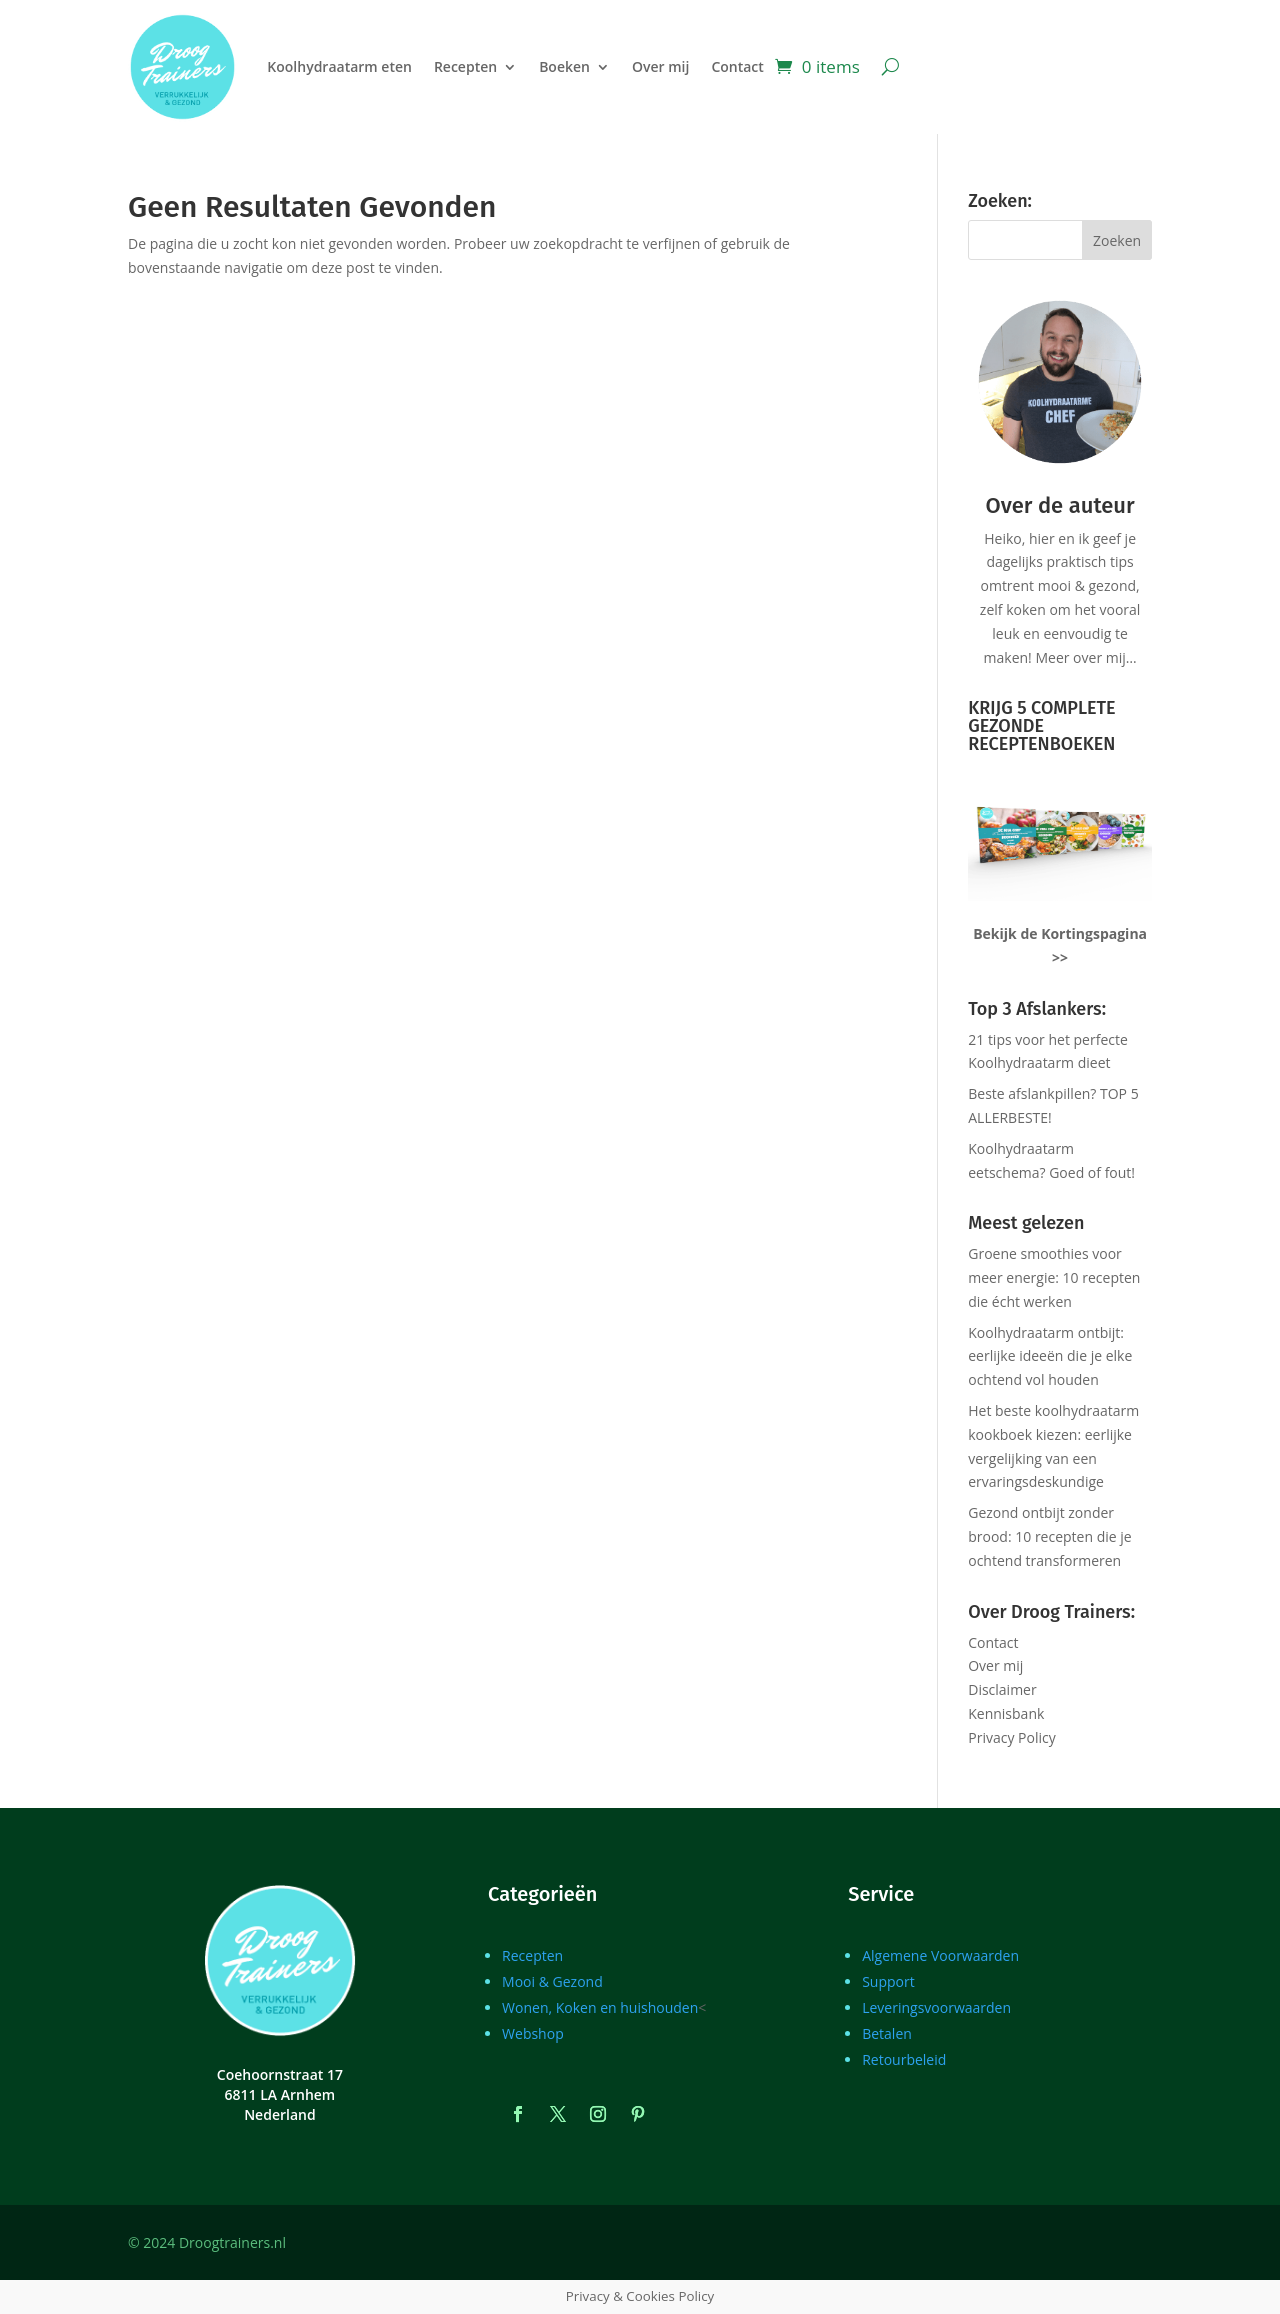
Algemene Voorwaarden (940, 1955)
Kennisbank (1006, 1713)
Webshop (533, 2033)
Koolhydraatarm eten (339, 66)
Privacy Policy (1011, 1737)
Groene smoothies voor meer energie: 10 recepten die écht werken (1054, 1277)
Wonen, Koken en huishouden (600, 2007)
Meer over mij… (1085, 657)
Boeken (564, 66)
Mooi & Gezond (552, 1981)
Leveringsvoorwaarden (936, 2007)
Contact (737, 66)
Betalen (887, 2033)
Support (888, 1981)
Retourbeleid (904, 2059)
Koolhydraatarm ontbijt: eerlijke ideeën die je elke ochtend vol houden (1050, 1356)
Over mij (660, 66)
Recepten (465, 66)
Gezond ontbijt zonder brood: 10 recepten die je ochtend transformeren (1049, 1536)
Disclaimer (1002, 1689)
